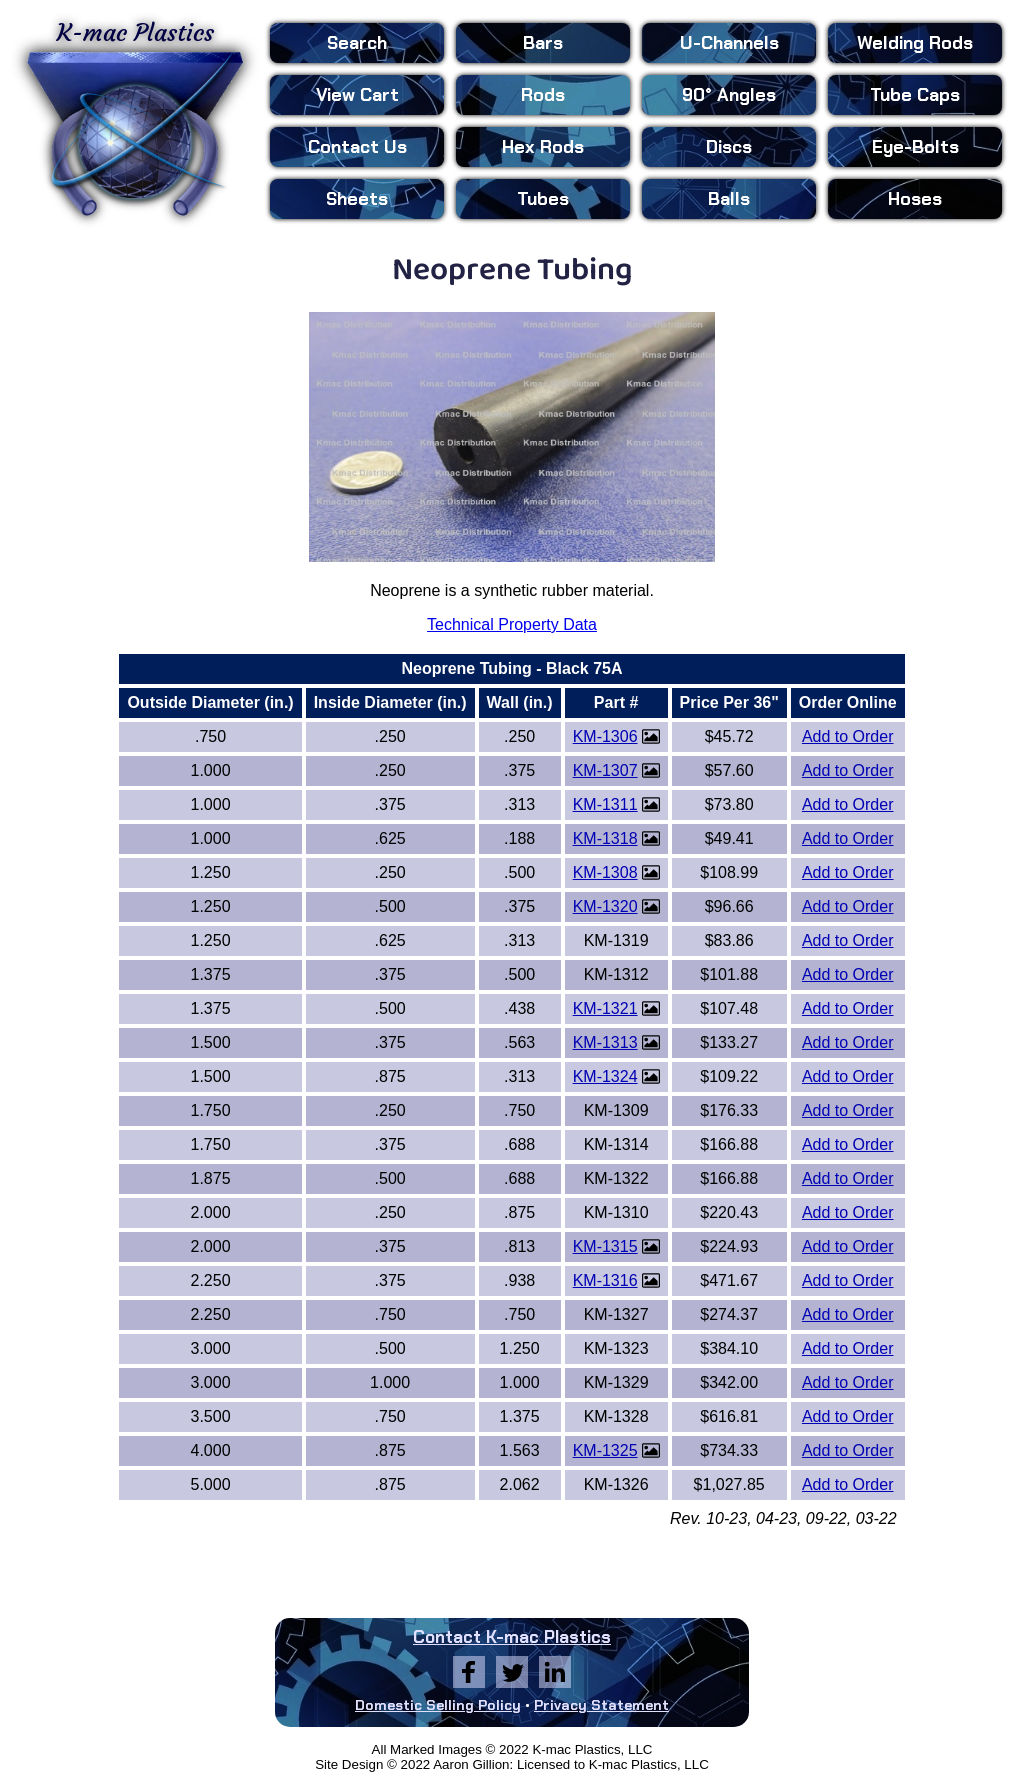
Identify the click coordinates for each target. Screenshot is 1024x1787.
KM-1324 (605, 1076)
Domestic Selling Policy (438, 1705)
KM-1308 (605, 872)
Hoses (915, 199)
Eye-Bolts (915, 147)
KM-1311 (605, 804)
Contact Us (357, 147)
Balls (729, 199)
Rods (543, 95)
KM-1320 (605, 906)
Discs (729, 147)
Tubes (543, 199)
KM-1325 (605, 1450)
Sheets (357, 199)
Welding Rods (915, 43)
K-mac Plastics (135, 118)
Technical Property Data (512, 624)
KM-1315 (605, 1246)
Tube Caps (915, 95)
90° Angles (729, 95)
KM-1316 (605, 1280)
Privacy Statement (601, 1705)
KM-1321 (605, 1008)
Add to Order (848, 736)
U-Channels (729, 43)
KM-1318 (605, 838)
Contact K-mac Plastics (512, 1637)
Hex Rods (543, 147)
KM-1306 (605, 736)
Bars (543, 43)
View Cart (357, 95)
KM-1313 (605, 1042)
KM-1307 (605, 770)
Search (357, 43)
